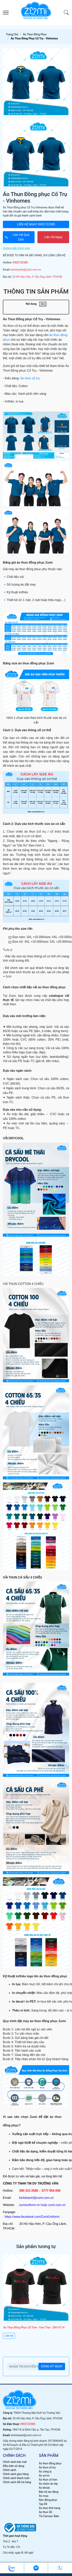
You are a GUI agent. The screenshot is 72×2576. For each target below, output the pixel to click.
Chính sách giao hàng (16, 2474)
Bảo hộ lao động (48, 2491)
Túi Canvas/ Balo (49, 2516)
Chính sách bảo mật (15, 2461)
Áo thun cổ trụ (30, 378)
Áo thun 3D (45, 2512)
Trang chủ (12, 34)
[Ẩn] (43, 304)
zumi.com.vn (56, 2205)
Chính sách (9, 2470)
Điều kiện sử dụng (13, 2465)
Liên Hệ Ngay (53, 237)
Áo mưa (43, 2495)
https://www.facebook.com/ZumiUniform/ (32, 2216)
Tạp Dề (43, 2504)
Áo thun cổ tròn (48, 2479)
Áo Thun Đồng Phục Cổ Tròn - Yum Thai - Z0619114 (34, 2327)
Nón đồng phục (48, 2499)
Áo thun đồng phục (50, 2463)
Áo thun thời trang (49, 2508)
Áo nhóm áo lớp (48, 2483)
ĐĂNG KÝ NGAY (52, 2366)
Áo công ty (45, 2471)
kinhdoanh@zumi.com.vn (26, 269)
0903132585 (36, 224)
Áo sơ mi (44, 2475)
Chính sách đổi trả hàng (17, 2482)
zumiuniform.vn (29, 2205)
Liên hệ (9, 2335)
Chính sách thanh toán (16, 2478)
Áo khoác (44, 2487)
